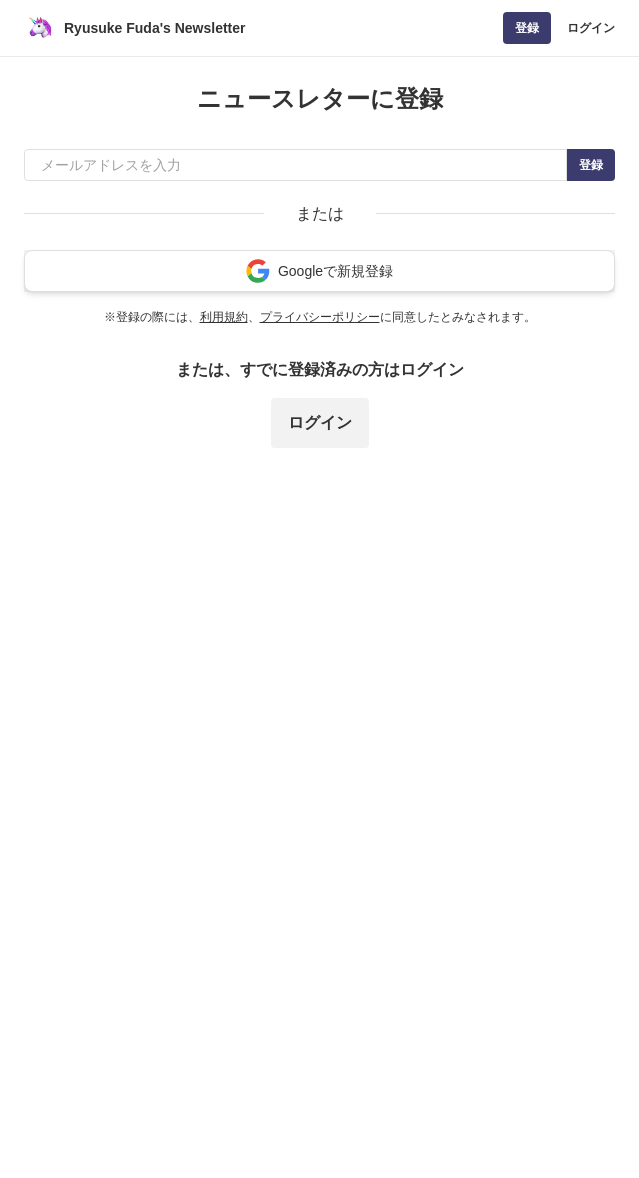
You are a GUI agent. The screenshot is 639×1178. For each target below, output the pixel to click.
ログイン (591, 28)
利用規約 (224, 317)
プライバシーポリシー (320, 317)
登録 (527, 28)
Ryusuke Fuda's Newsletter (155, 28)
